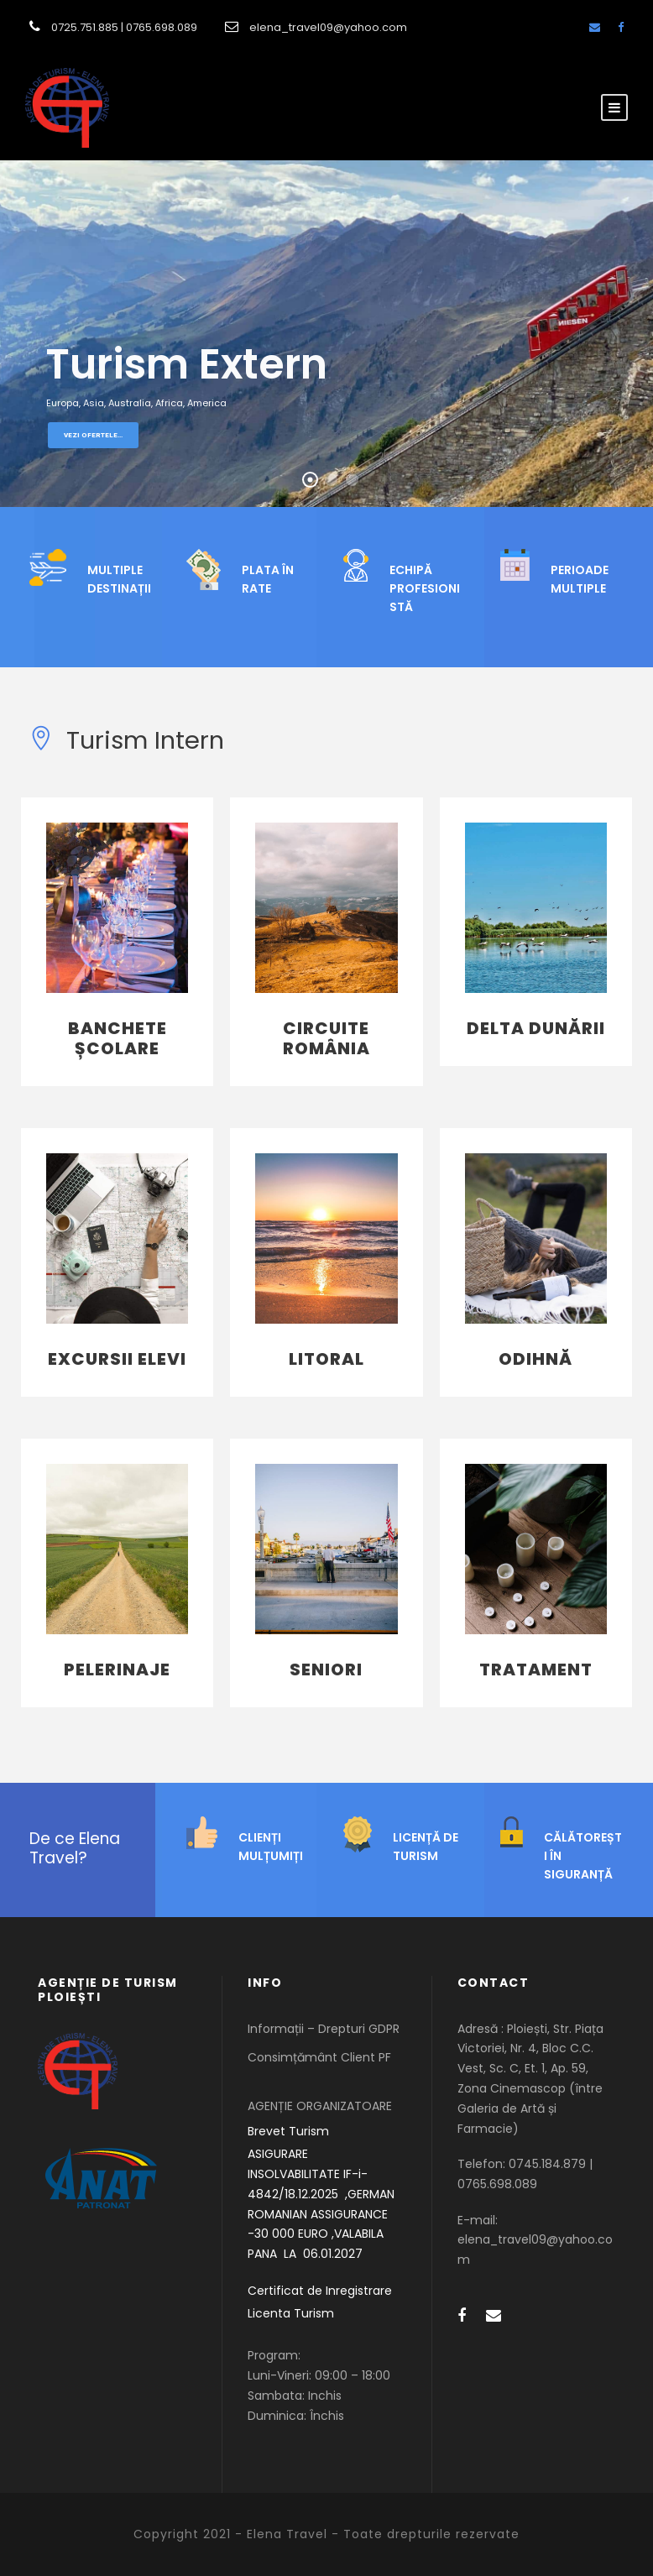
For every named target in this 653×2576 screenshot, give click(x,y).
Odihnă (535, 1359)
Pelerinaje (117, 1669)
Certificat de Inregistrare (320, 2290)
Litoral (326, 1359)
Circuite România (326, 1038)
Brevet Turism (288, 2131)
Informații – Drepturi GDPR (324, 2028)
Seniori (326, 1669)
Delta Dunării (536, 1028)
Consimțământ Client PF (319, 2057)
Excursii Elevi (117, 1359)
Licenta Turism (291, 2313)
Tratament (536, 1669)
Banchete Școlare (117, 1038)
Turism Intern (126, 740)
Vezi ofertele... (93, 435)
